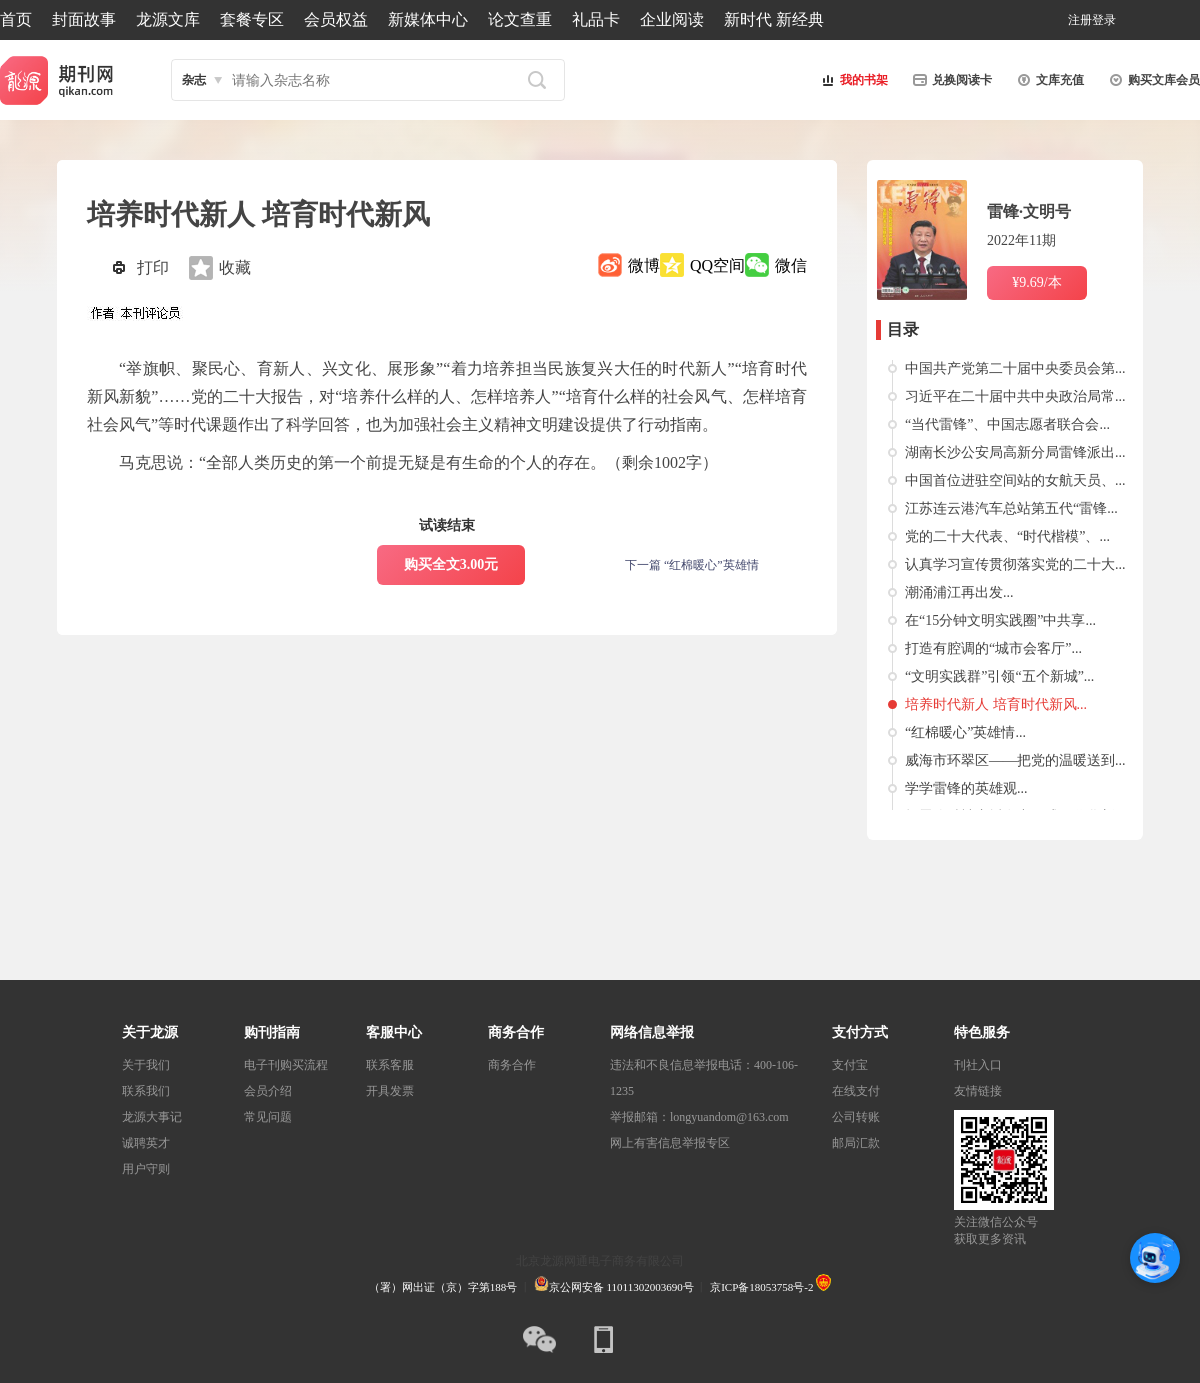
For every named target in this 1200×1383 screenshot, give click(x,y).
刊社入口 (978, 1065)
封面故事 (84, 19)
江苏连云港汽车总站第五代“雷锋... (1011, 508)
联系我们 (146, 1091)
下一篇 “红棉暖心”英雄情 (692, 565)
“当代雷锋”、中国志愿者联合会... (1007, 424)
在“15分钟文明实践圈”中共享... (1000, 620)
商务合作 (512, 1065)
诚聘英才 (146, 1143)
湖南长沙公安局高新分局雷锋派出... (1015, 452)
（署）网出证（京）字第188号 (443, 1287)
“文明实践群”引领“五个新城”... (999, 676)
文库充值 (1048, 80)
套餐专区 (252, 19)
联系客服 (390, 1065)
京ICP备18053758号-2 (761, 1287)
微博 (644, 265)
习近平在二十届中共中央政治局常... (1015, 396)
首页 (16, 19)
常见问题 (268, 1117)
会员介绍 (268, 1091)
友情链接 (978, 1091)
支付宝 (850, 1065)
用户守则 (146, 1169)
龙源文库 (168, 19)
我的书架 (852, 80)
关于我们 (146, 1065)
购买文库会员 (1152, 80)
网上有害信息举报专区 (670, 1143)
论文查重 (520, 19)
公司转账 (856, 1117)
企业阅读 (672, 19)
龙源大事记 (152, 1117)
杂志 (194, 80)
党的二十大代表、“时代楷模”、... (1007, 536)
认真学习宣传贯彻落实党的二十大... (1015, 564)
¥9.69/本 (1036, 282)
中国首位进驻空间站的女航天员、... (1015, 480)
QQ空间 (717, 265)
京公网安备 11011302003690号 (614, 1287)
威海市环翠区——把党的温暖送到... (1015, 760)
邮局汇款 (856, 1143)
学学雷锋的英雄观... (966, 788)
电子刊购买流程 (286, 1065)
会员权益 (336, 19)
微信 (791, 265)
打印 (153, 267)
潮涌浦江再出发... (959, 592)
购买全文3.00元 (451, 564)
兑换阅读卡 (950, 80)
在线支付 (856, 1091)
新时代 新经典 (774, 19)
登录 (1104, 20)
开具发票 (390, 1091)
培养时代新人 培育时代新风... (996, 704)
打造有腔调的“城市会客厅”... (993, 648)
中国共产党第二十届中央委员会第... (1015, 368)
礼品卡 (596, 19)
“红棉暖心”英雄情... (965, 732)
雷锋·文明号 (1029, 211)
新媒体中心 (428, 19)
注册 (1080, 20)
